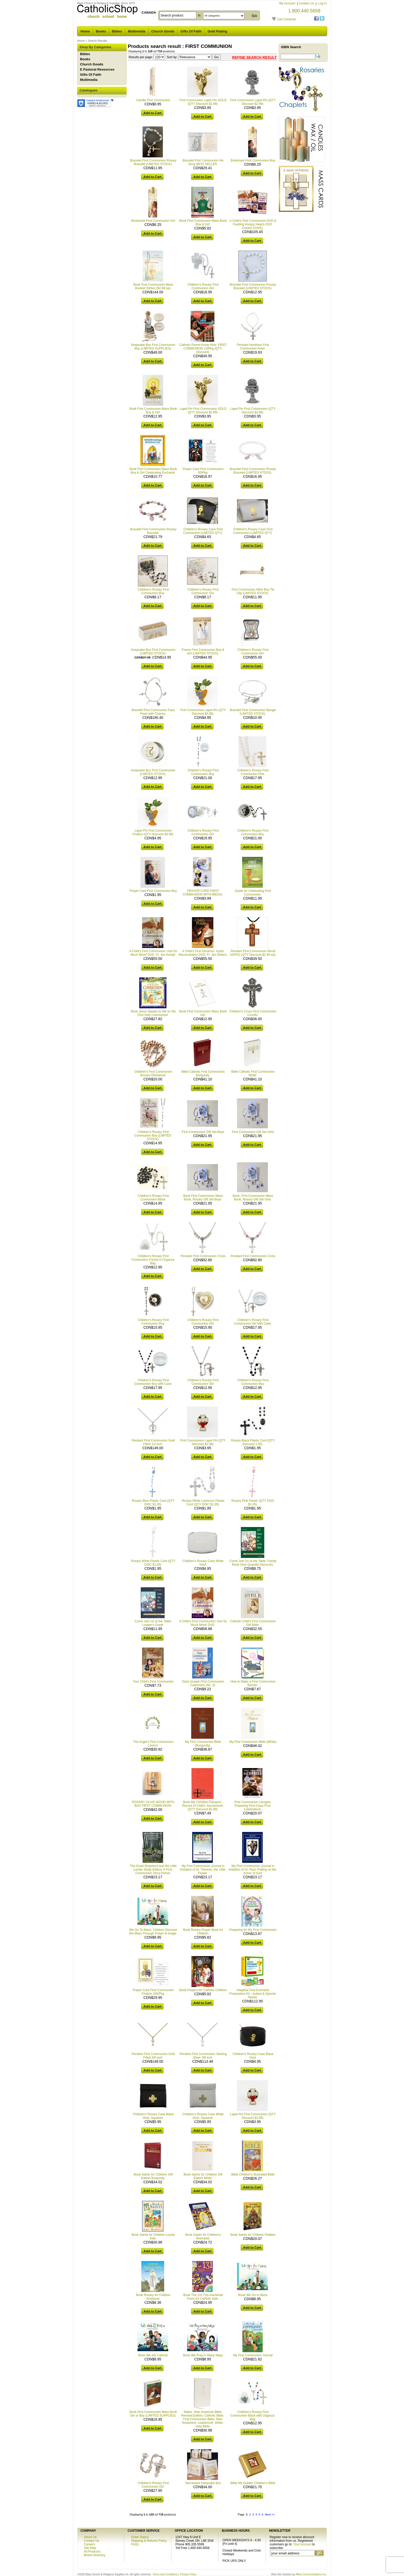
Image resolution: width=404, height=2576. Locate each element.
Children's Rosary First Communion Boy (153, 591)
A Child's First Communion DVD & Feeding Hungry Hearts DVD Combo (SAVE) (253, 224)
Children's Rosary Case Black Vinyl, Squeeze (153, 2116)
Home (85, 31)
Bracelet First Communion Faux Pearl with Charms (153, 711)
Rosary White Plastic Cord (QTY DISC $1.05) (153, 1562)
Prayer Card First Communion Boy (153, 891)
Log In (322, 3)
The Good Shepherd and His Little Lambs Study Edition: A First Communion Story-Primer (153, 1869)
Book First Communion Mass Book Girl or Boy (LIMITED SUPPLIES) (153, 2413)
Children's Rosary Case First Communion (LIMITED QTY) (203, 531)
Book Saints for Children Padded (253, 2235)
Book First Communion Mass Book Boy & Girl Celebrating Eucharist (153, 470)
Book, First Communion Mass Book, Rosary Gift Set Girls (253, 1197)
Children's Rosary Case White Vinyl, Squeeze (203, 2116)
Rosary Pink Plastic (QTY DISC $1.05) (252, 1502)
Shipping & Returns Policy (149, 2541)
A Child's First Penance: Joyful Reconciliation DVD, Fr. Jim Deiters (203, 953)
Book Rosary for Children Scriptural (153, 2296)
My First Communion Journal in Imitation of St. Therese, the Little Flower (202, 1869)
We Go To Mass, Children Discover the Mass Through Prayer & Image (153, 1931)
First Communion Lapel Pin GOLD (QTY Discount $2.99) (203, 102)
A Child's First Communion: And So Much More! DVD (203, 1623)
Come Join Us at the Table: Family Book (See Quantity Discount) (253, 1562)
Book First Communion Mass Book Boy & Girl (203, 222)
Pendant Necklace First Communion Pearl (253, 346)
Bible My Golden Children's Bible (253, 2483)
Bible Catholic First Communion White (253, 1073)
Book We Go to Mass (252, 2295)
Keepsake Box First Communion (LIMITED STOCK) (153, 651)
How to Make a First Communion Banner (252, 1683)
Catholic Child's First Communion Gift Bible (253, 1623)
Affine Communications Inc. (311, 2574)
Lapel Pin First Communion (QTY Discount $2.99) (253, 410)
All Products (92, 2551)
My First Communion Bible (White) (252, 1742)
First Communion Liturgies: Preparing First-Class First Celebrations (252, 1805)
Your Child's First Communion (153, 1681)
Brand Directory (94, 2555)
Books (101, 31)
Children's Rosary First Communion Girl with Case (252, 1321)
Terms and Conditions (165, 2574)
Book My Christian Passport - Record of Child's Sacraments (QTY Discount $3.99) (202, 1805)
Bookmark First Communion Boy (253, 160)
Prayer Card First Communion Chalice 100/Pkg (153, 1991)
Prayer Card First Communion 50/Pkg (202, 470)
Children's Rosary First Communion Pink (252, 772)
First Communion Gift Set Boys (203, 1132)
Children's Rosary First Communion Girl (203, 286)
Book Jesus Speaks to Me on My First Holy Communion (153, 1013)
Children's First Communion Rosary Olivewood (153, 1073)
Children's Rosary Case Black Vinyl (253, 2055)
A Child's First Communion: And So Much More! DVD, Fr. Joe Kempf (153, 953)
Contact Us (306, 3)
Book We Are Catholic (153, 2355)
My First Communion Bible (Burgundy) (203, 1743)
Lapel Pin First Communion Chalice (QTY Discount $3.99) (152, 832)
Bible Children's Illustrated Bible (253, 2174)
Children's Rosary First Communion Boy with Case (152, 1382)
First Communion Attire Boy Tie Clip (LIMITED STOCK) (253, 591)
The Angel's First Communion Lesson (153, 1743)
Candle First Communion (153, 100)
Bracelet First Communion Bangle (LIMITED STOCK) (253, 711)
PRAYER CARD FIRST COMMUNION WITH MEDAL (203, 892)
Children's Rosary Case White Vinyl (203, 1562)
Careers (89, 2544)
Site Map (90, 2548)
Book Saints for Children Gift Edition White (202, 2176)
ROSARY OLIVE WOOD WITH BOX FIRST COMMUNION (153, 1803)
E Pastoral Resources (97, 69)
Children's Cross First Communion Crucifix (253, 1013)
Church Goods (162, 31)
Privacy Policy (188, 2574)
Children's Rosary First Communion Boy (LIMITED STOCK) (152, 1135)
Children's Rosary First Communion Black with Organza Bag (252, 2415)
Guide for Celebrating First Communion (253, 892)
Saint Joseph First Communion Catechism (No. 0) (203, 1683)
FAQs (135, 2544)
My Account (287, 3)
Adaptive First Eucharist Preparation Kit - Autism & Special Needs (252, 1993)
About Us (90, 2537)
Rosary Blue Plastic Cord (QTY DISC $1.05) (153, 1502)
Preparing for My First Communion (252, 1930)
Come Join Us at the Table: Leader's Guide (153, 1623)
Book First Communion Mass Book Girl (203, 1013)
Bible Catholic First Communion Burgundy (203, 1073)
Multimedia (136, 31)
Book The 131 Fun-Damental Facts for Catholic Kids (203, 2296)
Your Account (302, 2544)
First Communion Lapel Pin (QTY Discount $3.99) (203, 711)
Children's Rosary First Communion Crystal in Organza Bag (152, 1259)
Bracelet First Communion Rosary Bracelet (153, 531)
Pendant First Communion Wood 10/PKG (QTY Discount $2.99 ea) (252, 953)
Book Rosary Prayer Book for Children (203, 1931)
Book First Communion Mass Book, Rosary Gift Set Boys (203, 1197)
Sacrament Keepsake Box (203, 2483)
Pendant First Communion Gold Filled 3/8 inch (153, 2055)
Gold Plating (217, 31)
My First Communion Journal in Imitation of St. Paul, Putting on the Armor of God (252, 1869)
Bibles (117, 31)
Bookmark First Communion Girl (153, 221)
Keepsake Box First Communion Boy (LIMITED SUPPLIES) (153, 346)
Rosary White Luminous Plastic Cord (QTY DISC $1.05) (203, 1502)
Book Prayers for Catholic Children (203, 1990)
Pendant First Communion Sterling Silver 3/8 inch (202, 2055)
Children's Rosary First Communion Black (153, 1197)
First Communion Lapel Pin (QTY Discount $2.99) (253, 102)
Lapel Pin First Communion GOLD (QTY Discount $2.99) (203, 410)
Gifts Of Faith (190, 31)
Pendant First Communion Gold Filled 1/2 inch (153, 1442)
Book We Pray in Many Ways (203, 2355)
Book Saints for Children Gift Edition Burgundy (153, 2176)
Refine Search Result (254, 57)
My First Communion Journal (253, 2355)
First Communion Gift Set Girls (253, 1132)
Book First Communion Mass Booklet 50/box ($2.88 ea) (153, 286)
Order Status (139, 2537)
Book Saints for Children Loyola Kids (153, 2236)
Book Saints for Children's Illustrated (203, 2236)
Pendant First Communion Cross (203, 1256)
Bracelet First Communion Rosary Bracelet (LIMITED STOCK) (153, 162)
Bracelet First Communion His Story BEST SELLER (202, 162)
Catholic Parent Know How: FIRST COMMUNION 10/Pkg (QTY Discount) (203, 348)
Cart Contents (286, 19)
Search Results (97, 40)
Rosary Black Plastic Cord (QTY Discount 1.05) (253, 1442)
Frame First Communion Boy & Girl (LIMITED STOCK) (203, 651)
